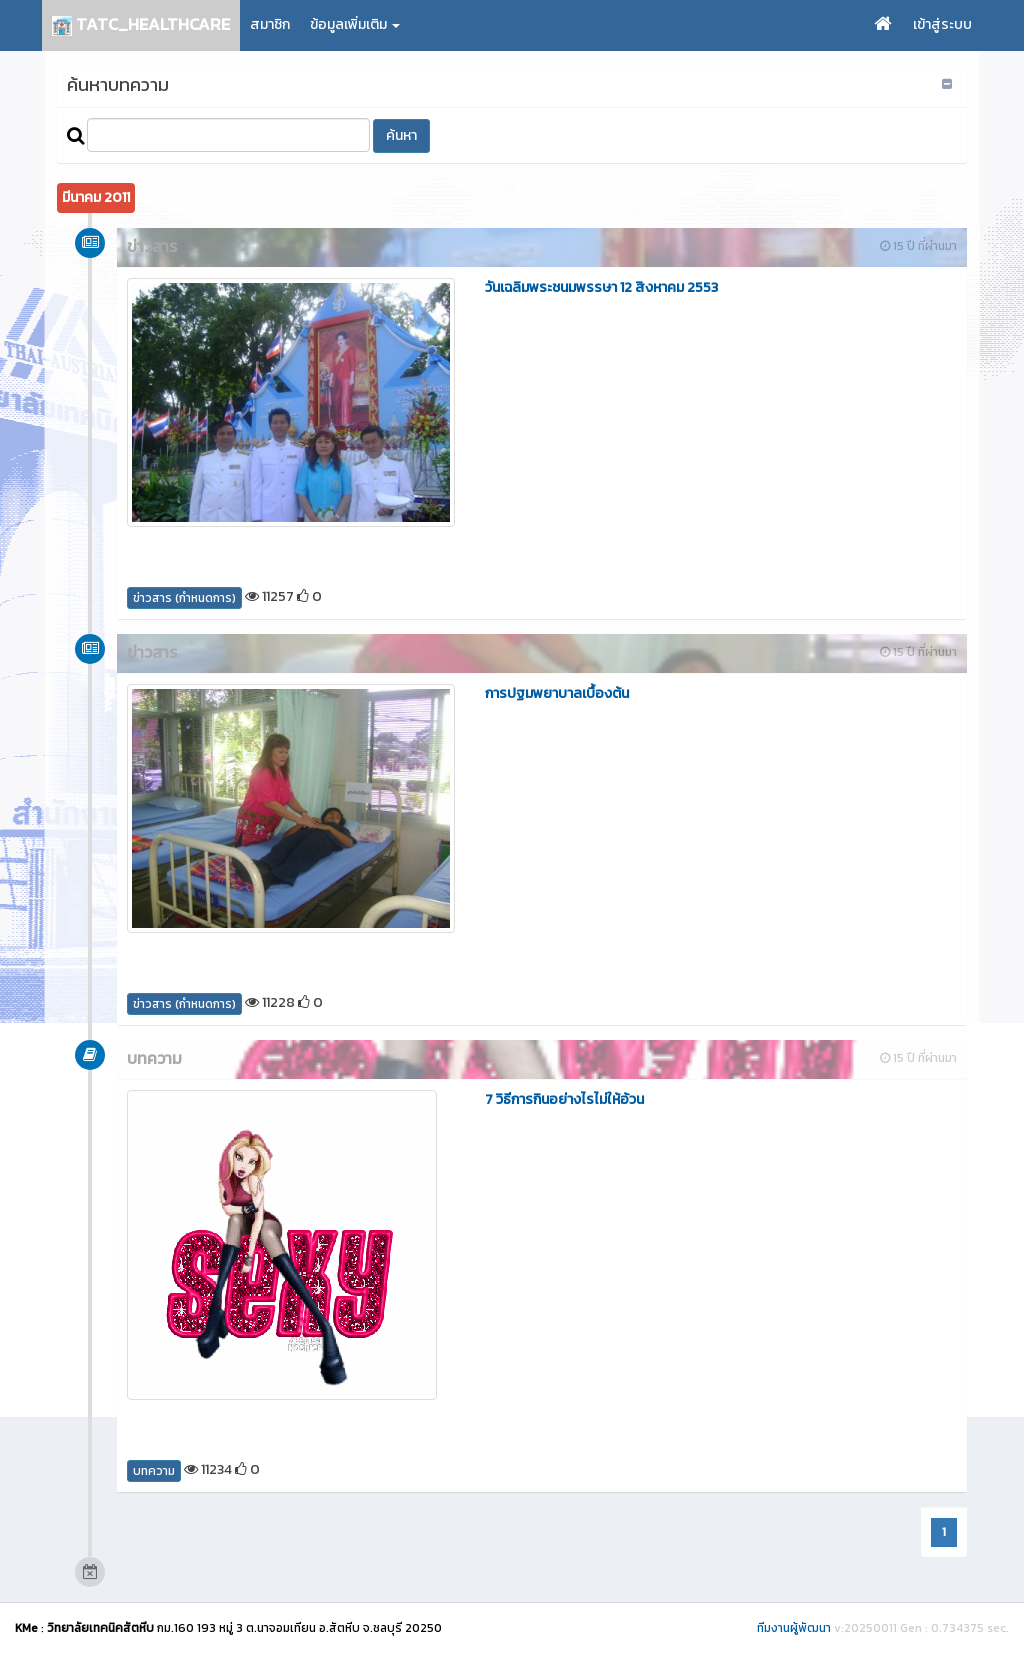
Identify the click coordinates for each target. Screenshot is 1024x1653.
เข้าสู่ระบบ (942, 24)
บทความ (154, 1471)
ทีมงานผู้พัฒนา (794, 1628)
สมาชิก (270, 24)
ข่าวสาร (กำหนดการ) (184, 598)
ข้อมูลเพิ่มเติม (355, 24)
